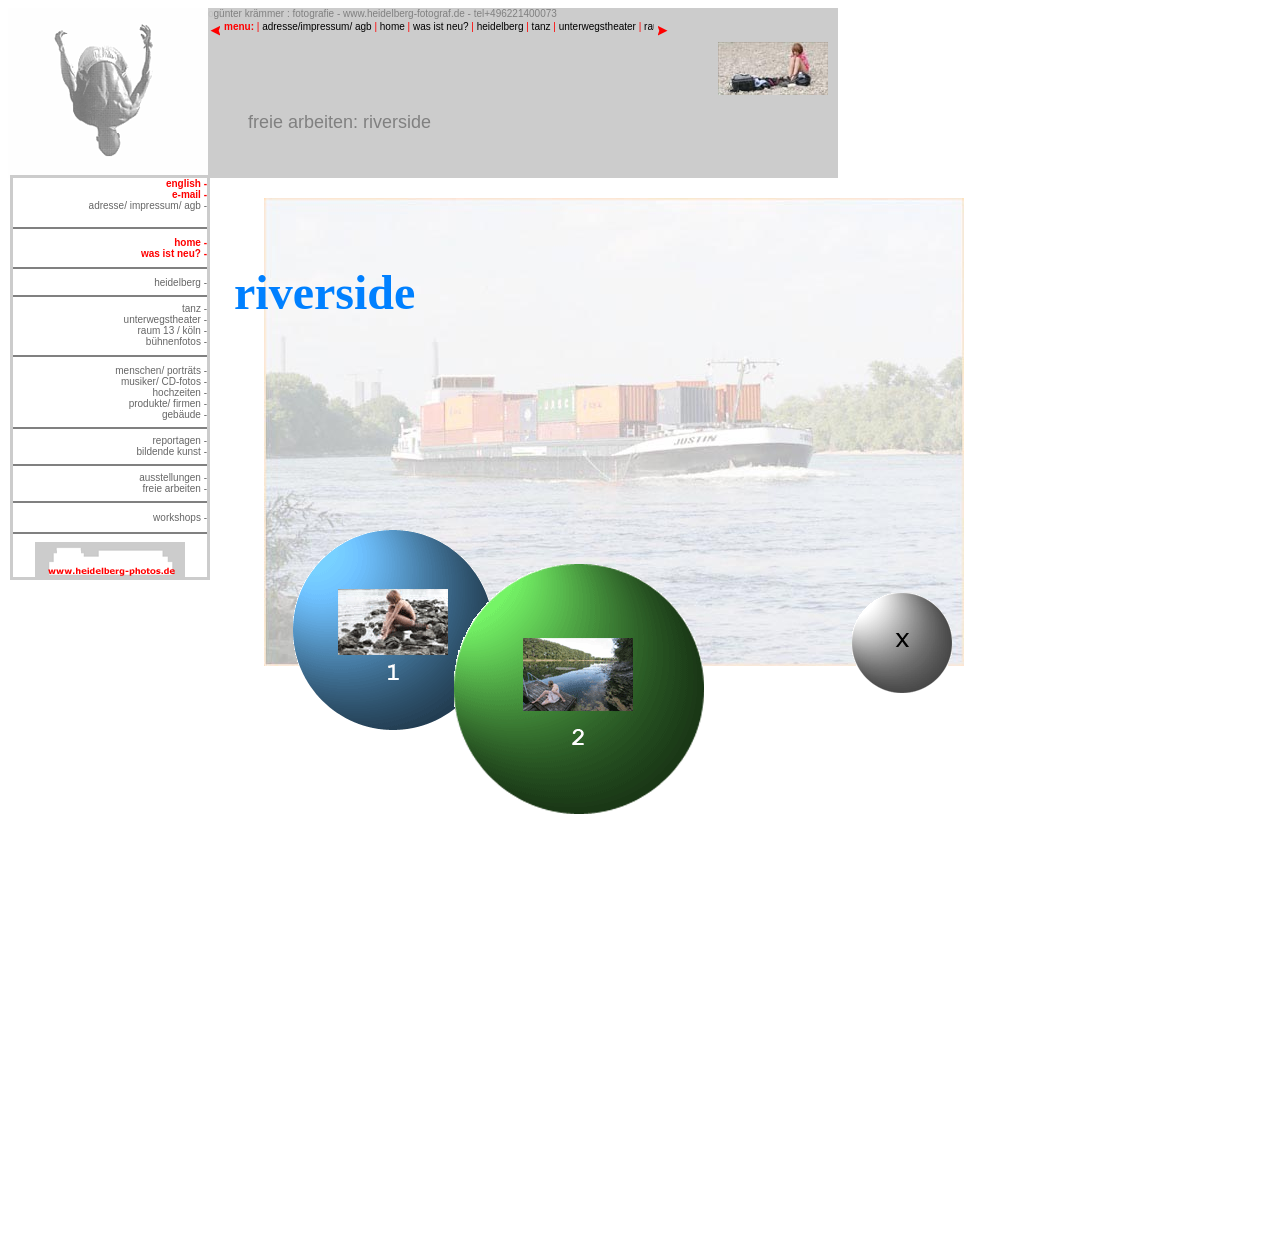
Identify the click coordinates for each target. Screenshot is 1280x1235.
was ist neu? (441, 26)
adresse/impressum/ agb (317, 26)
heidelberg (500, 26)
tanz (541, 26)
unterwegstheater (597, 26)
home (392, 26)
